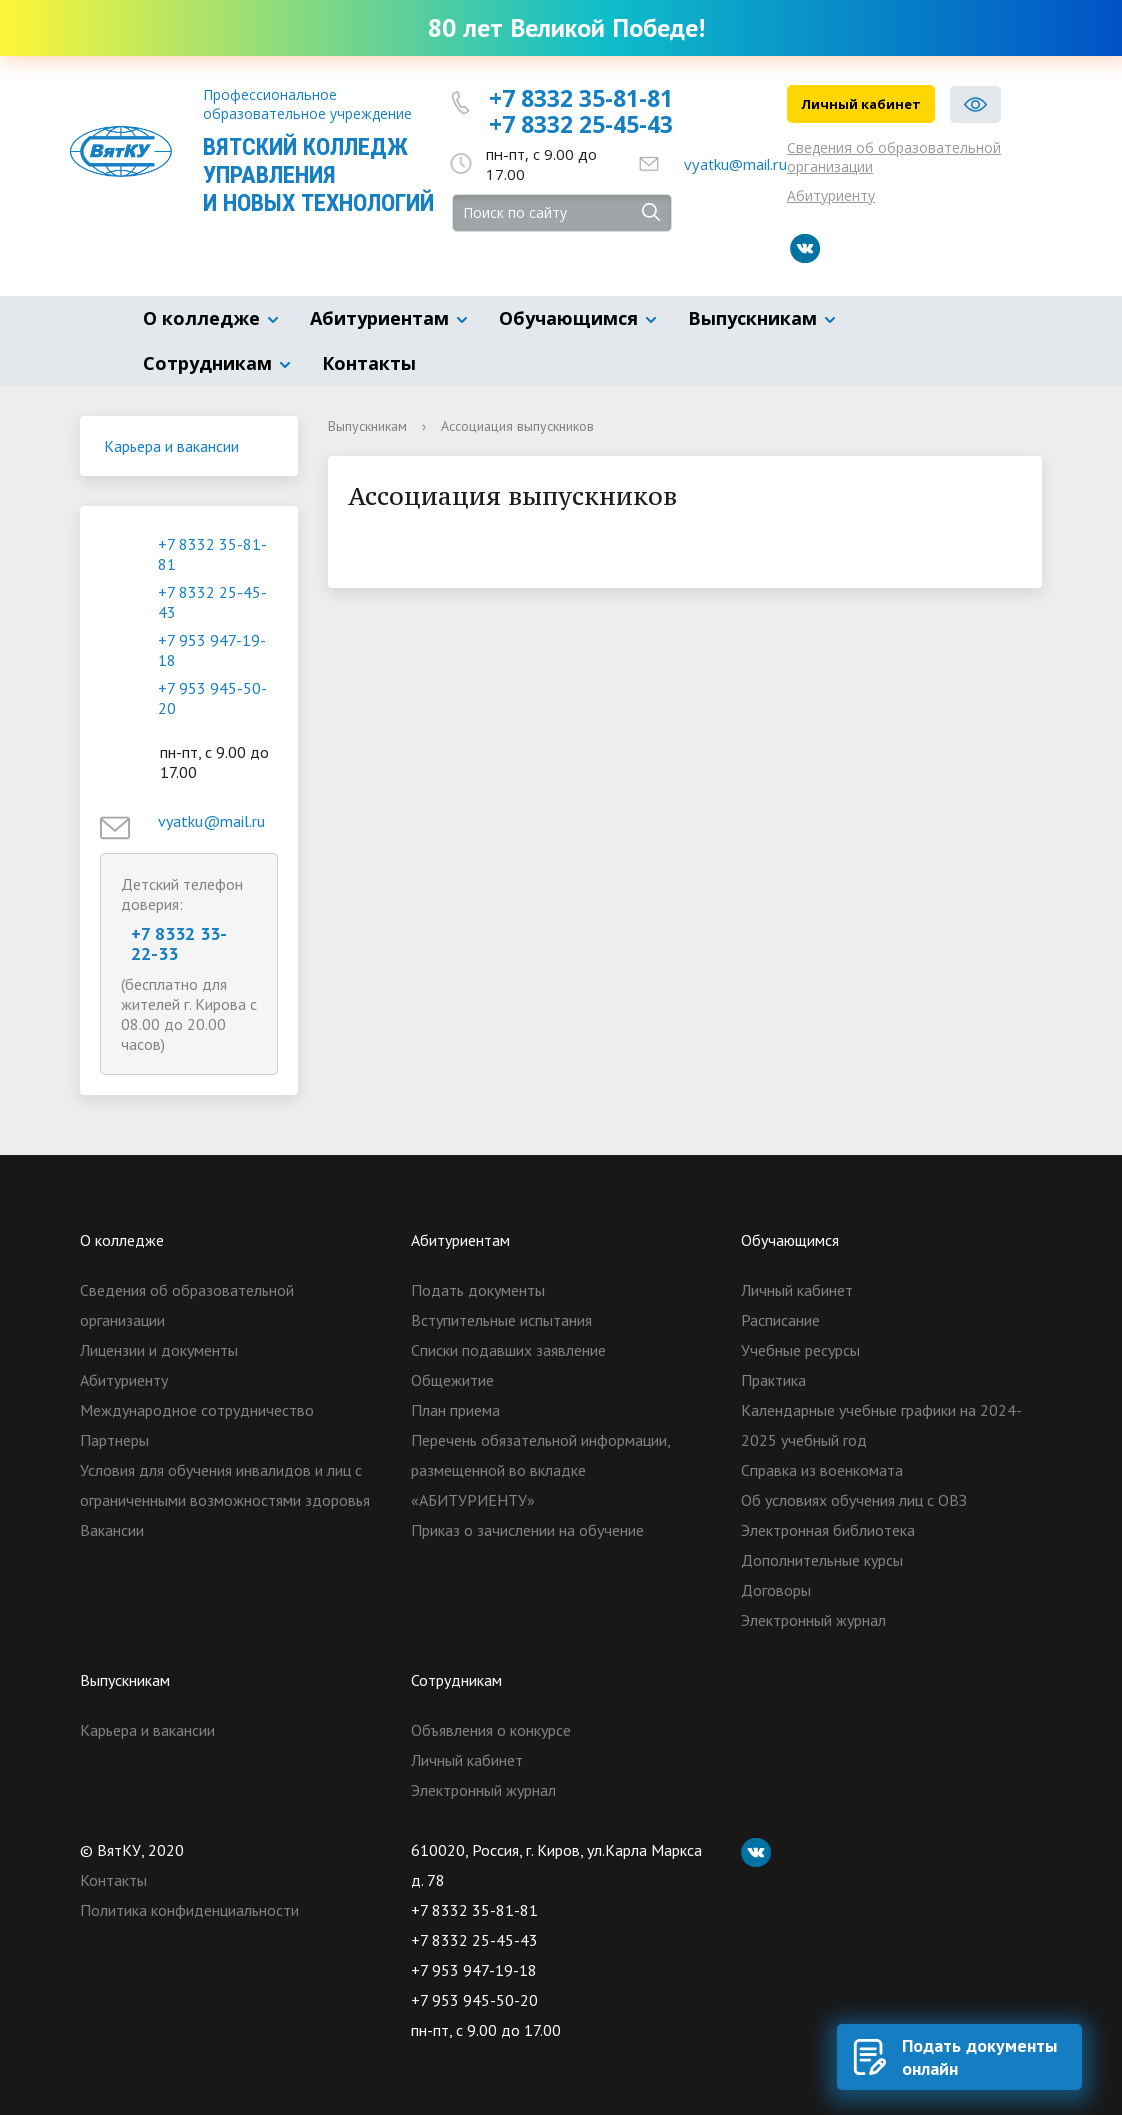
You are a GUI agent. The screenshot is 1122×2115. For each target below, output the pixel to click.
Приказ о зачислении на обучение (527, 1530)
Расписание (780, 1320)
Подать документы (478, 1290)
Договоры (776, 1590)
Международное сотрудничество (197, 1410)
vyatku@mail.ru (735, 164)
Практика (773, 1380)
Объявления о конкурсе (491, 1730)
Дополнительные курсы (822, 1560)
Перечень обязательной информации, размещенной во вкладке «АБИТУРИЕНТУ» (540, 1470)
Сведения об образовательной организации (894, 157)
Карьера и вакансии (171, 446)
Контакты (369, 363)
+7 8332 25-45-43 (581, 124)
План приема (455, 1410)
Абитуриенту (831, 195)
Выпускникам (752, 318)
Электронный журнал (813, 1620)
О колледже (201, 318)
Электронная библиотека (828, 1530)
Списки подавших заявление (508, 1350)
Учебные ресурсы (800, 1350)
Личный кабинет (861, 104)
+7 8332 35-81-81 (581, 98)
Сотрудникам (207, 363)
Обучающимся (568, 318)
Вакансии (112, 1530)
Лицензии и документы (159, 1350)
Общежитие (452, 1380)
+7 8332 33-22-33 (179, 943)
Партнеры (114, 1440)
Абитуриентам (379, 318)
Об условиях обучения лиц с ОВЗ (854, 1500)
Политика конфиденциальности (189, 1910)
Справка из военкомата (822, 1470)
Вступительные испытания (501, 1320)
